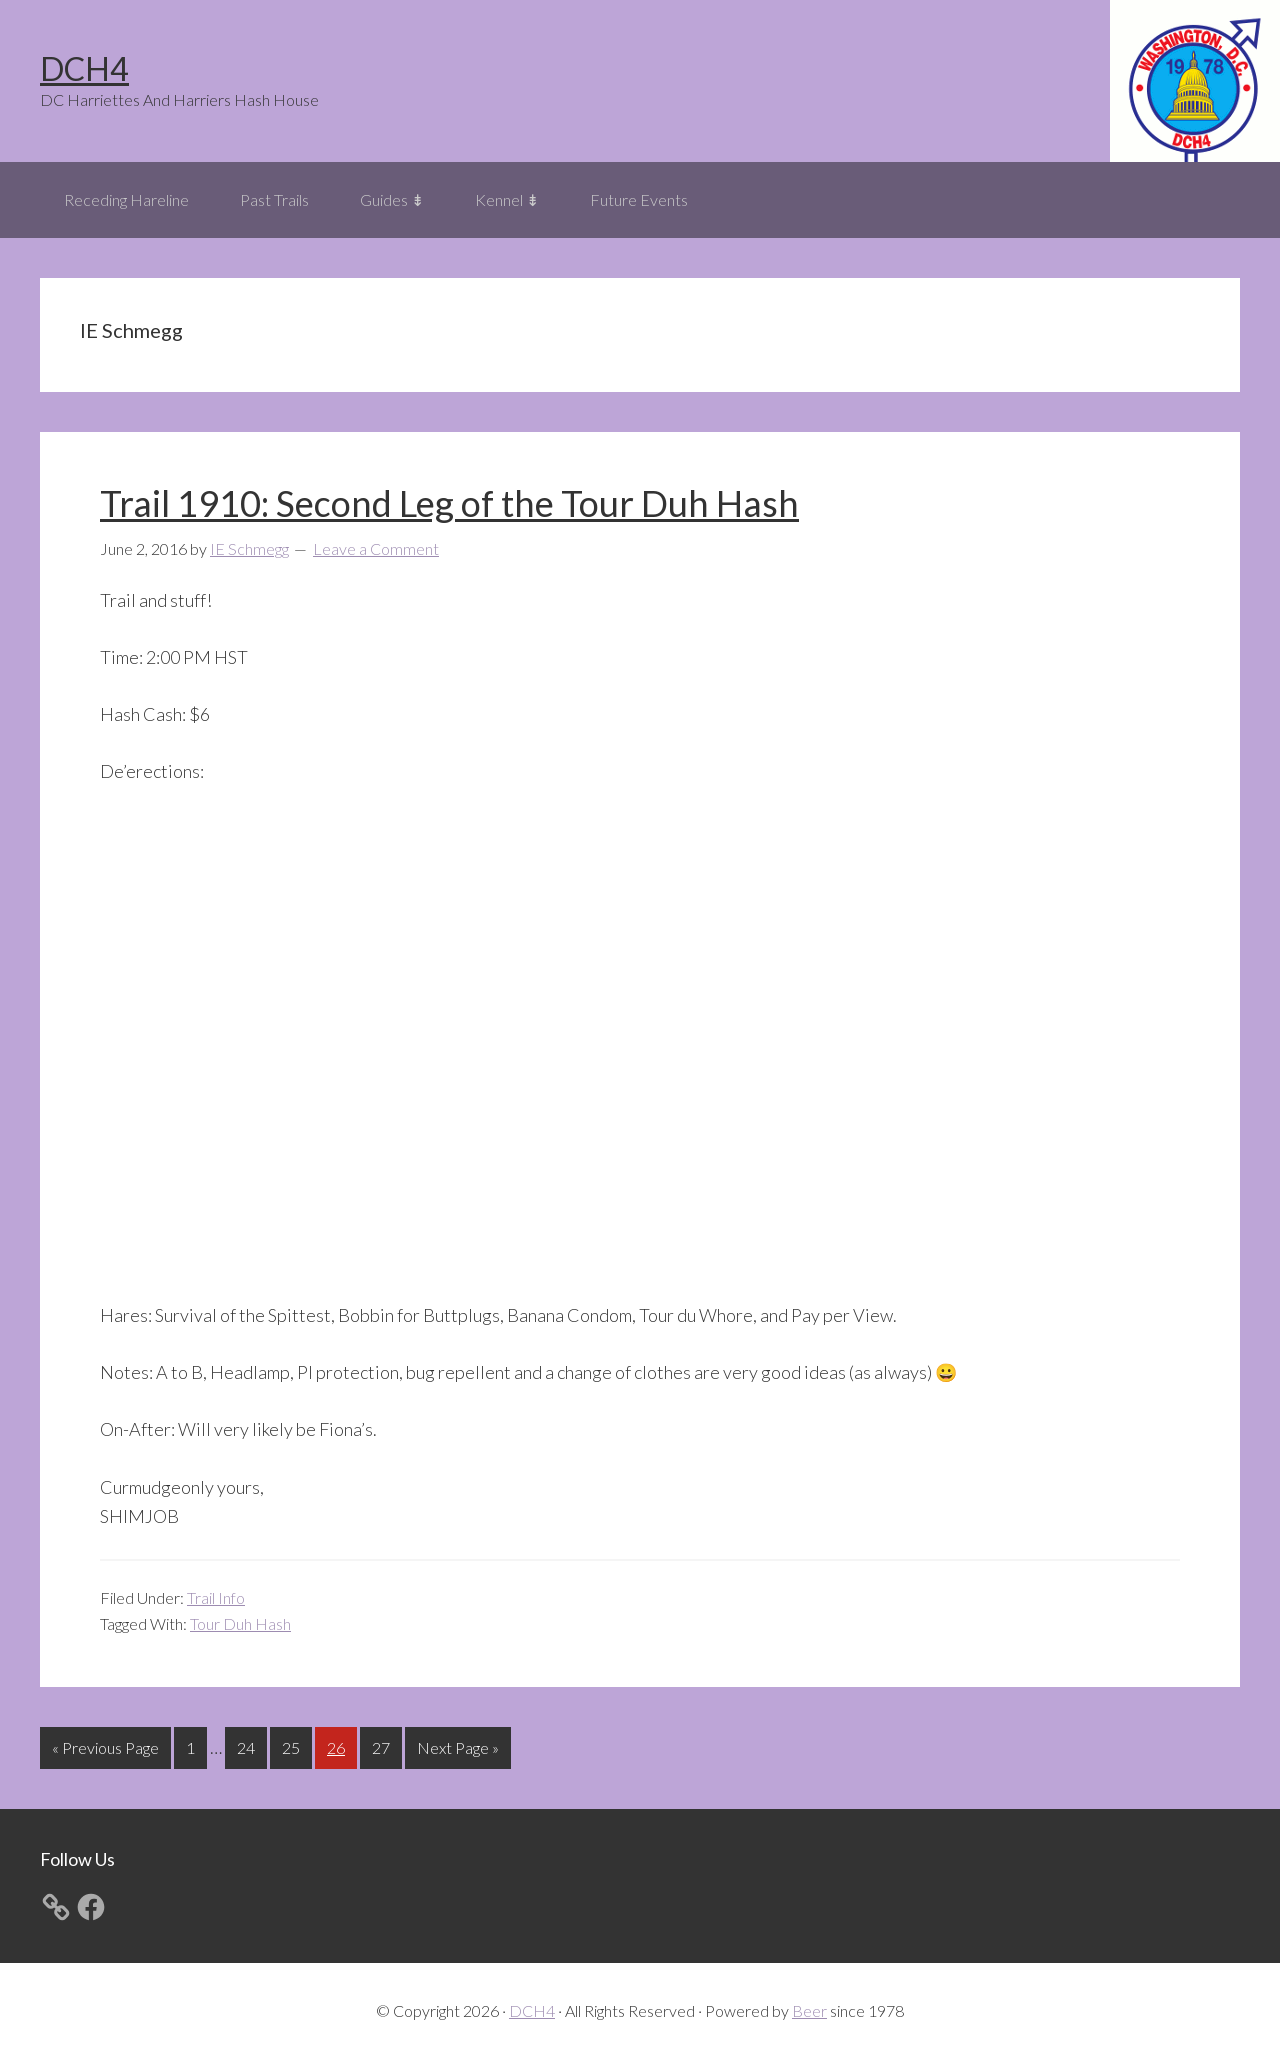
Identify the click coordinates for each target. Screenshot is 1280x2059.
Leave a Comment (376, 548)
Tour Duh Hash (240, 1623)
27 (386, 1745)
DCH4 (84, 68)
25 (296, 1745)
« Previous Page (105, 1751)
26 (341, 1745)
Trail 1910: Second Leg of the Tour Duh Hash (449, 503)
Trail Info (216, 1597)
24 (251, 1745)
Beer (809, 2010)
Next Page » (457, 1751)
